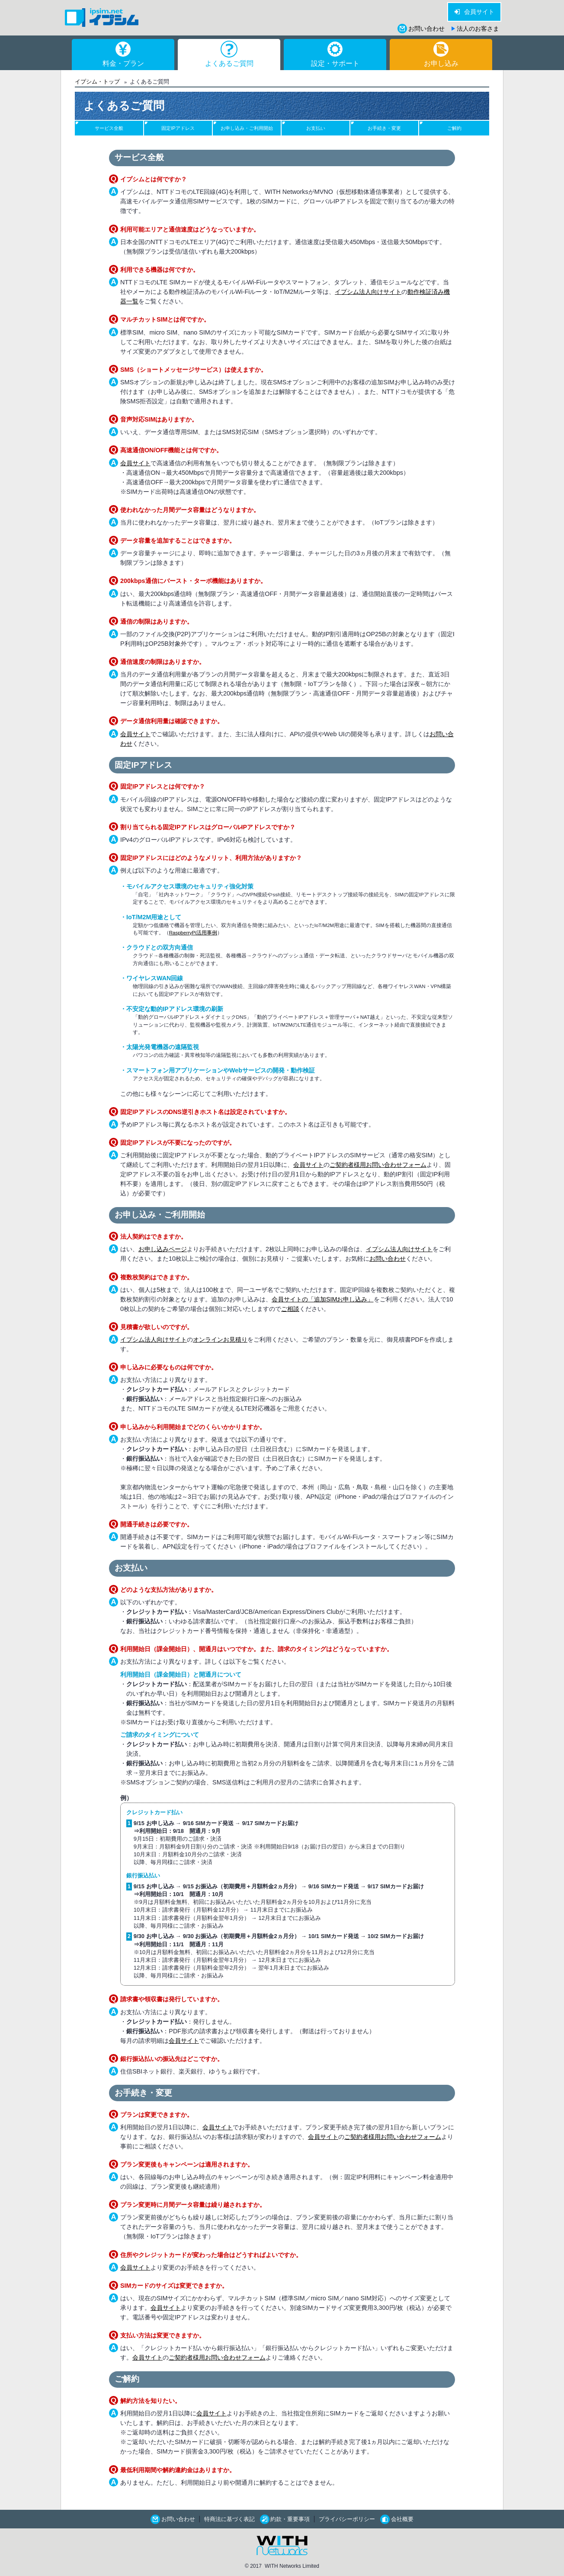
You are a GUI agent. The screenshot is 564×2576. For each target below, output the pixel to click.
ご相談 (290, 1308)
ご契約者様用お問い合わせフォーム (378, 1164)
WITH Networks (282, 2545)
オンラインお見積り (220, 1339)
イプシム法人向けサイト (368, 291)
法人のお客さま (478, 28)
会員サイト (479, 11)
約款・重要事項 (290, 2519)
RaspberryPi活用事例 (193, 932)
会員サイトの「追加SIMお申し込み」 (323, 1299)
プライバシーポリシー (347, 2519)
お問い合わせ (426, 28)
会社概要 (402, 2519)
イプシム (101, 17)
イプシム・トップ (97, 81)
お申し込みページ (162, 1249)
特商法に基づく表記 (229, 2519)
